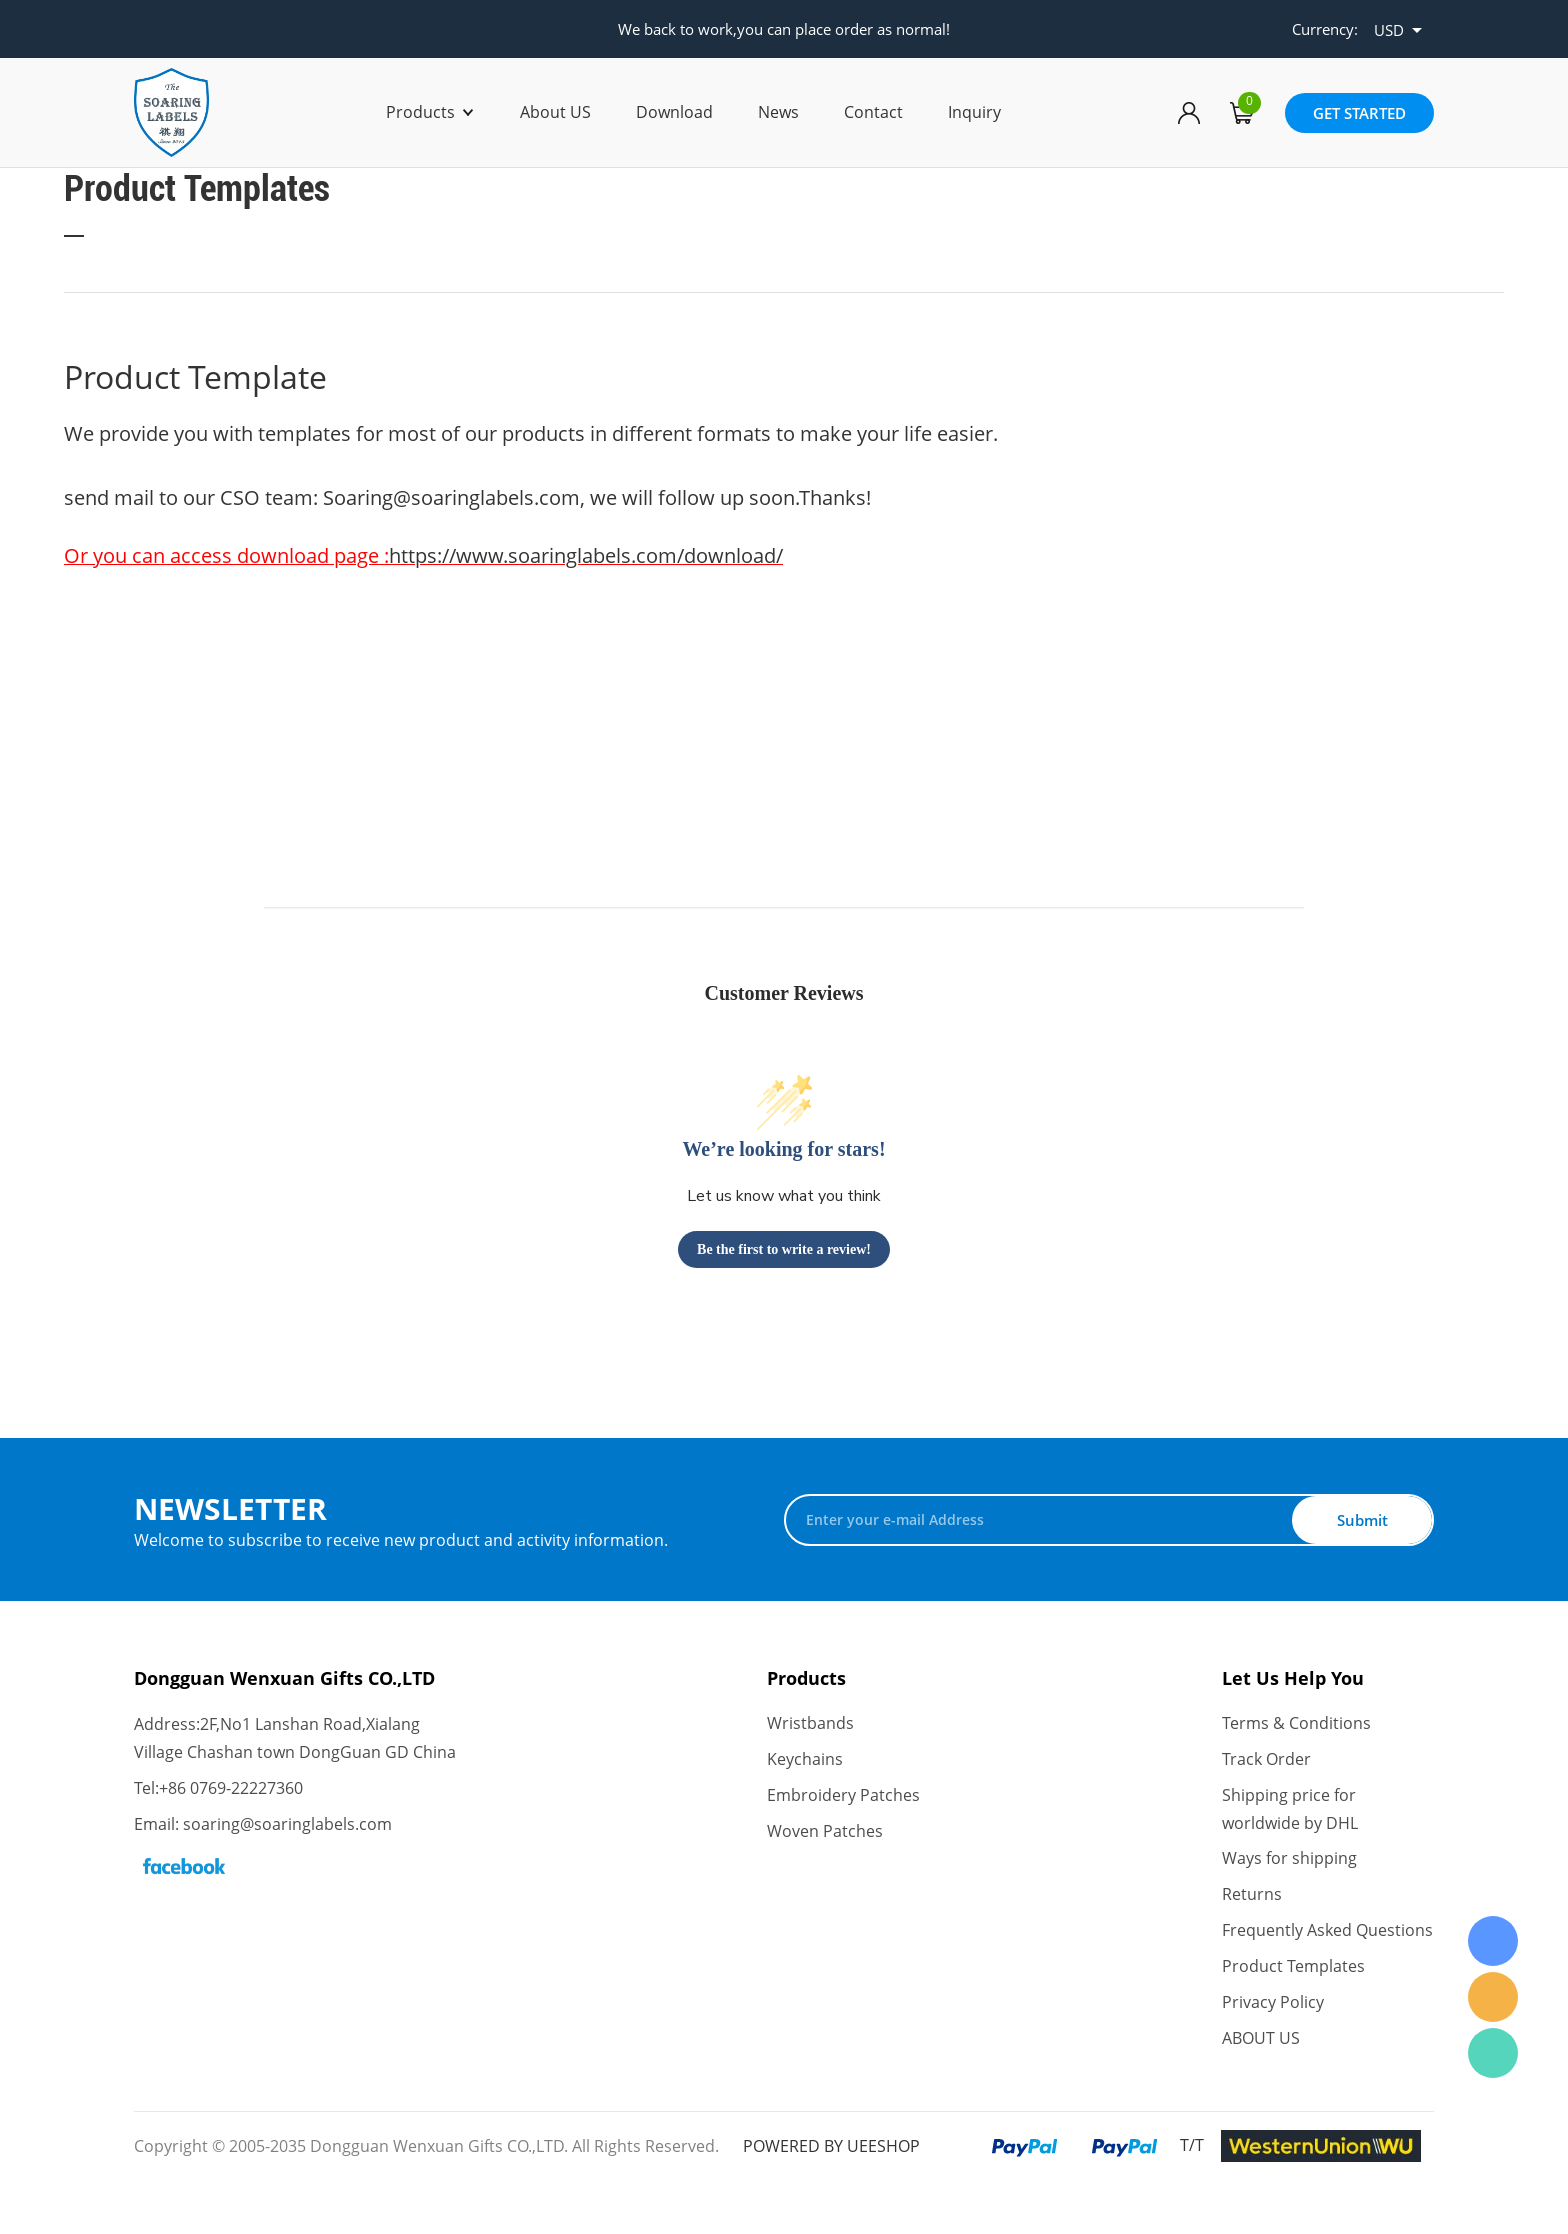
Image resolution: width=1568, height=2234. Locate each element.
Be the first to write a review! (784, 1249)
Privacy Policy (1273, 2004)
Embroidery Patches (843, 1796)
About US (555, 112)
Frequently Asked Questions (1327, 1932)
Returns (1252, 1896)
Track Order (1266, 1760)
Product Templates (1293, 1968)
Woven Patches (825, 1832)
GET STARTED (1359, 113)
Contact (873, 112)
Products (420, 112)
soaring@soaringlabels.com (287, 1824)
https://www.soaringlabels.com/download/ (586, 555)
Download (674, 112)
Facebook (184, 1866)
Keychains (805, 1760)
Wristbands (810, 1724)
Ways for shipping (1289, 1860)
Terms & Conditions (1296, 1724)
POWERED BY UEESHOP (831, 2147)
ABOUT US (1261, 2040)
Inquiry (974, 112)
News (778, 112)
